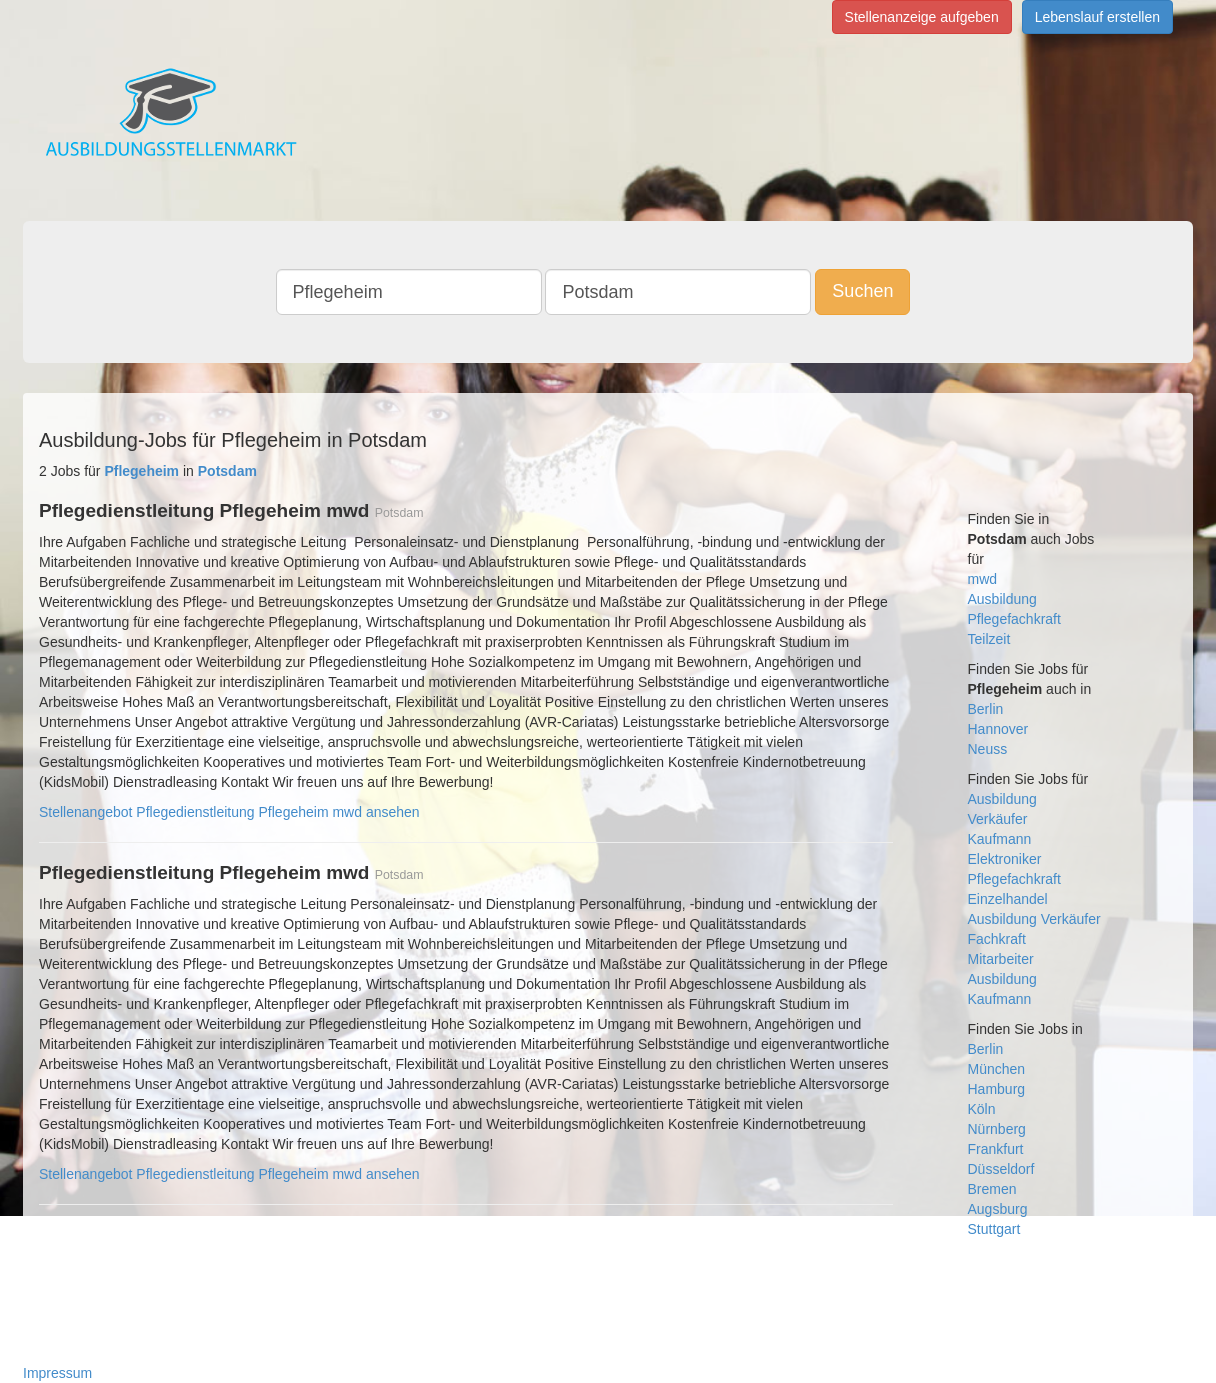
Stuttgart (994, 1229)
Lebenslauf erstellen (1097, 17)
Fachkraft (997, 939)
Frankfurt (996, 1149)
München (997, 1069)
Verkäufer (998, 819)
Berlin (986, 709)
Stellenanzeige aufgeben (922, 17)
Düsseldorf (1001, 1169)
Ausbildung (1002, 599)
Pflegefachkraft (1014, 619)
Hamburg (997, 1089)
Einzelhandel (1008, 899)
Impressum (57, 1373)
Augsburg (998, 1209)
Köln (982, 1109)
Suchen (862, 291)
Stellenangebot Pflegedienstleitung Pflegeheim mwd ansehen (229, 812)
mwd (983, 579)
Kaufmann (1000, 839)
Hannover (998, 729)
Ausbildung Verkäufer (1034, 919)
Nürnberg (997, 1129)
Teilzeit (989, 639)
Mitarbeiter (1001, 959)
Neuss (988, 749)
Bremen (992, 1189)
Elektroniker (1005, 859)
